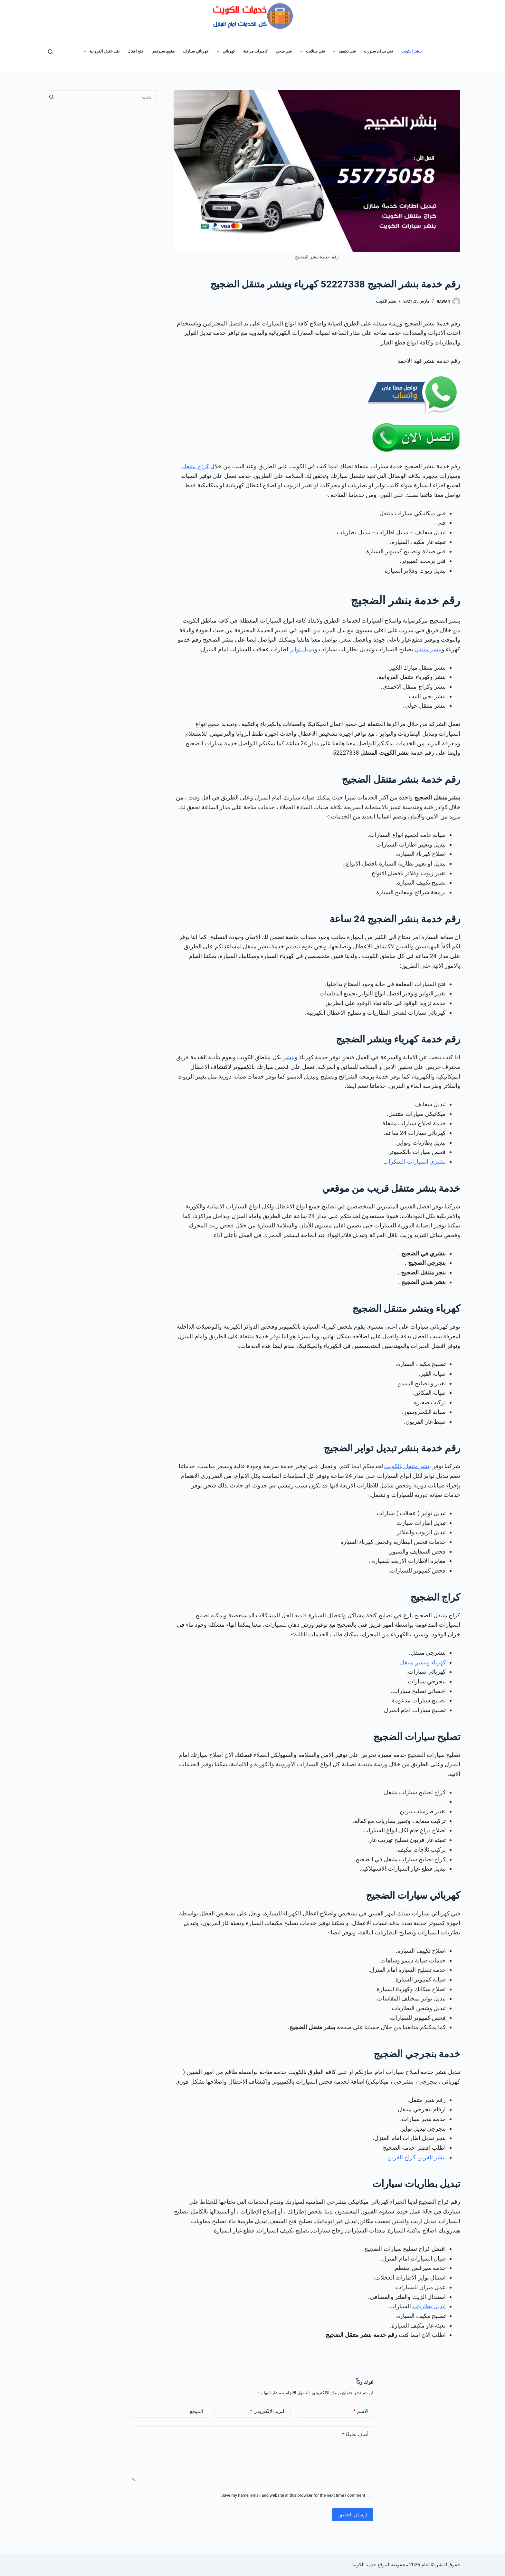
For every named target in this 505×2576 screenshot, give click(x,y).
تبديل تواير (302, 649)
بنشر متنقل (427, 649)
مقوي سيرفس (163, 51)
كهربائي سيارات (195, 51)
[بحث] (50, 51)
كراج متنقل (195, 466)
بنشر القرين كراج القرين (416, 2157)
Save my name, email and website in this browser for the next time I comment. (292, 2495)
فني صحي (284, 51)
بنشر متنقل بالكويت (407, 1466)
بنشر (289, 1057)
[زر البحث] (51, 96)
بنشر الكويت (411, 51)
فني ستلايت (311, 51)
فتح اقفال (135, 51)
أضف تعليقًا (355, 2435)
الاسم (360, 2411)
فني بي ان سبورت (378, 51)
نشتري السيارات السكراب (414, 1161)
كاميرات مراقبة (255, 51)
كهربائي (224, 51)
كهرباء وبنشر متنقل (423, 1662)
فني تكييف (343, 51)
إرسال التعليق (352, 2515)
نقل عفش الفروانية (100, 51)
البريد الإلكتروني (268, 2411)
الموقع (196, 2411)
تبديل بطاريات (429, 2306)
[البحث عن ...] (107, 96)
